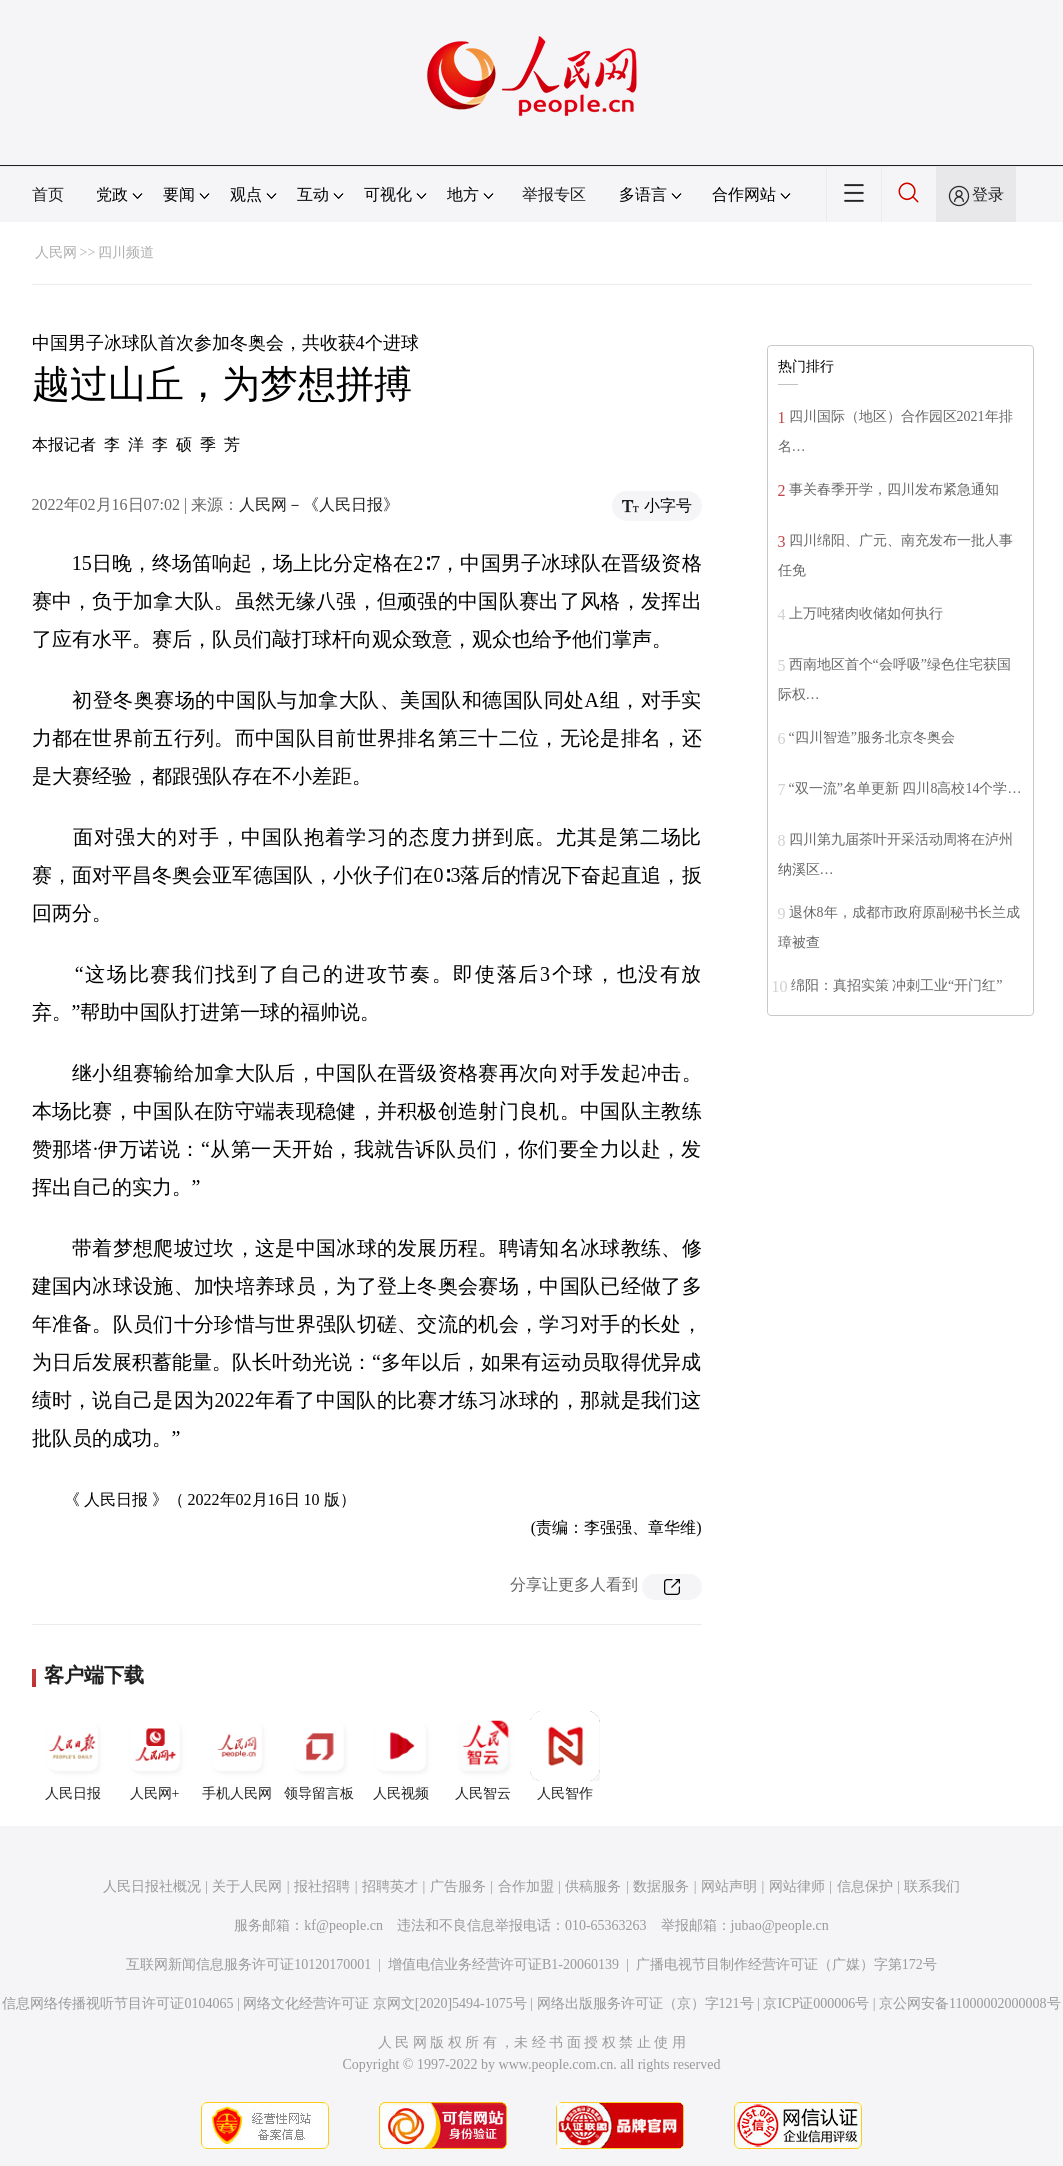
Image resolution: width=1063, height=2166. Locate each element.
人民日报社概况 (152, 1886)
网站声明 (729, 1886)
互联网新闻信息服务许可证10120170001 (248, 1964)
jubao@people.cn (780, 1925)
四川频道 (126, 252)
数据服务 (661, 1886)
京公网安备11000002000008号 (969, 2003)
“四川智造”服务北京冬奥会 (872, 737)
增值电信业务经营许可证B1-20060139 (503, 1964)
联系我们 (932, 1886)
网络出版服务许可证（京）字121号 (645, 2003)
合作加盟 (526, 1886)
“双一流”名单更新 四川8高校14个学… (905, 788)
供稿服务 (593, 1886)
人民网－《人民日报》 (319, 504)
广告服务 (458, 1886)
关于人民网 (247, 1886)
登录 (988, 194)
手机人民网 (237, 1756)
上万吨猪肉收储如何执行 (866, 613)
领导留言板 (319, 1756)
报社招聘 (322, 1886)
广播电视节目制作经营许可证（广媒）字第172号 (786, 1964)
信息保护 (865, 1886)
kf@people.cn (343, 1925)
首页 (48, 194)
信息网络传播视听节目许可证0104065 (117, 2003)
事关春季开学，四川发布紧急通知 (894, 489)
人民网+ (155, 1756)
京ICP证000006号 (816, 2003)
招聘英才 (390, 1886)
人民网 (56, 252)
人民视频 (401, 1756)
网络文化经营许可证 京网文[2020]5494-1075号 (385, 2003)
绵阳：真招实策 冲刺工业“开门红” (897, 985)
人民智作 (565, 1756)
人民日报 (73, 1756)
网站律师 (797, 1886)
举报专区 (554, 194)
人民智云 (483, 1756)
